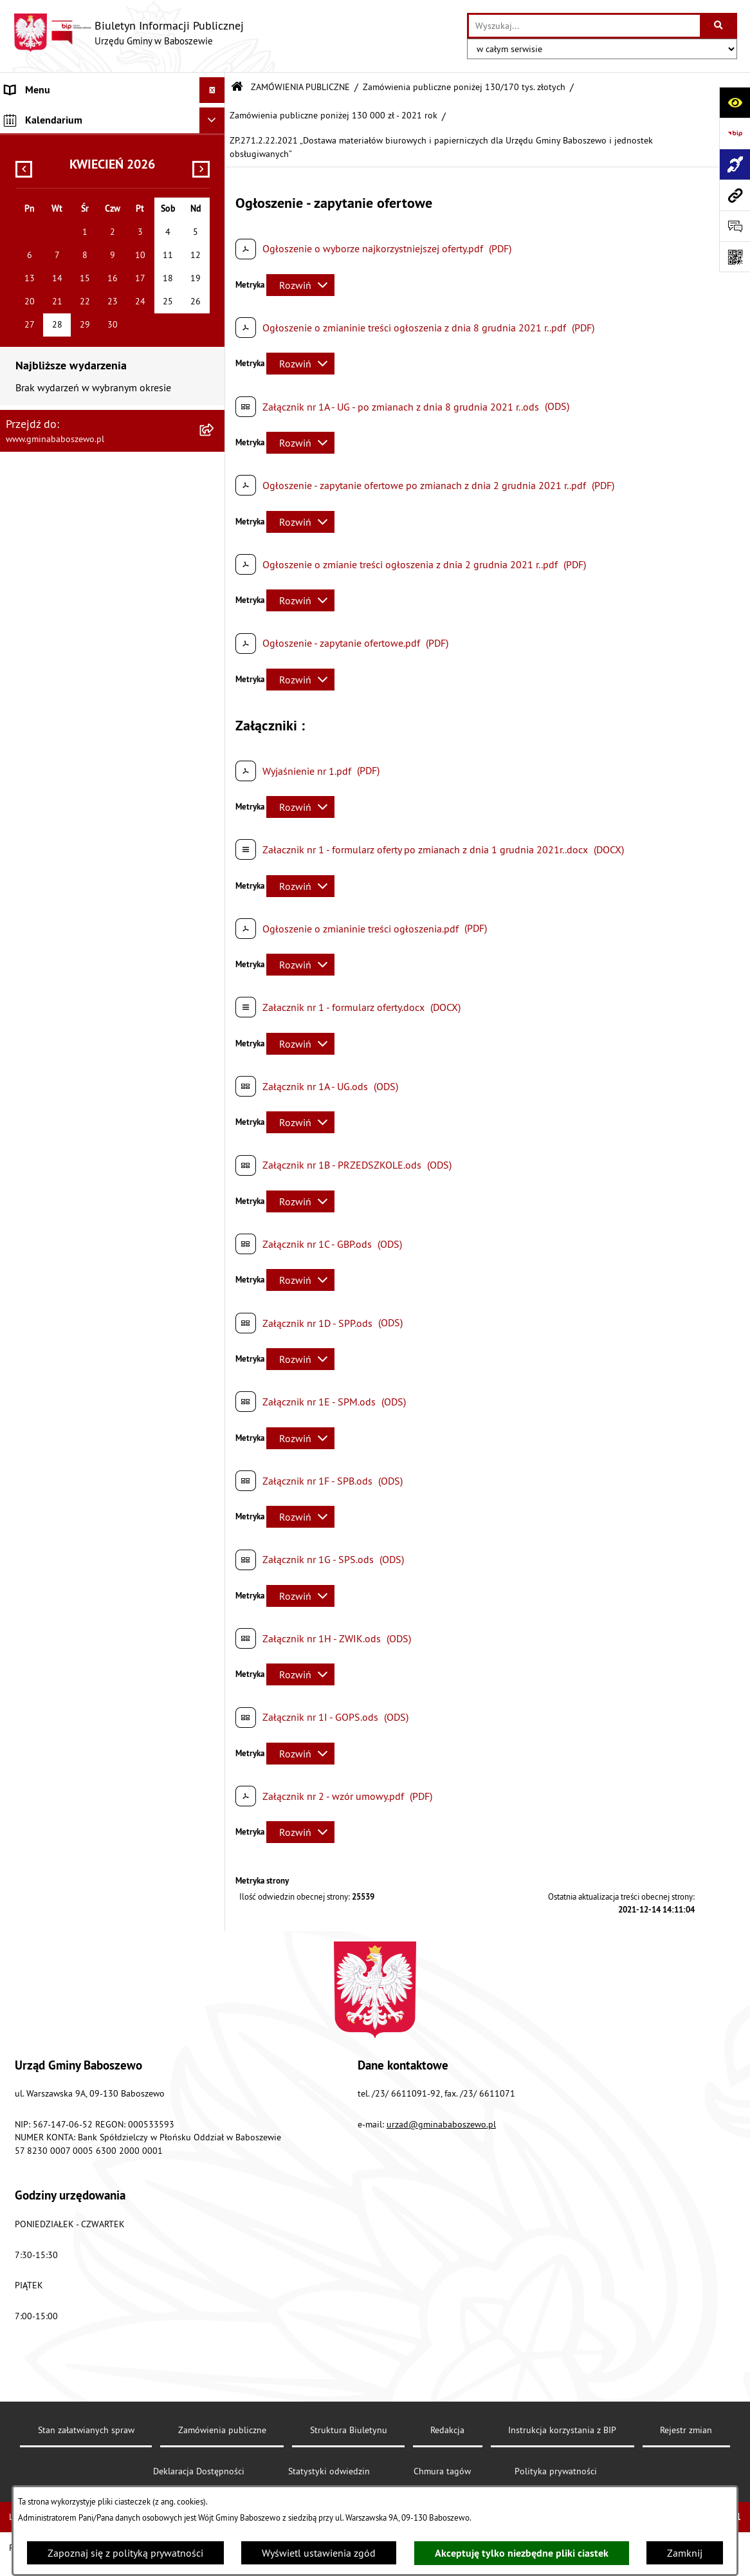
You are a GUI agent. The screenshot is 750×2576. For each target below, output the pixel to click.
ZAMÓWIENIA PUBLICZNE (300, 87)
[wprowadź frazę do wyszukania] (584, 26)
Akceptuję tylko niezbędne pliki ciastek (521, 2553)
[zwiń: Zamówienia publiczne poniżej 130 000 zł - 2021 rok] (214, 550)
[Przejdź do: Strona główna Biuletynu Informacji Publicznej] (237, 87)
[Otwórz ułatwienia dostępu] (734, 102)
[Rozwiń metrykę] (300, 285)
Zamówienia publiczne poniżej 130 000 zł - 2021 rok (333, 115)
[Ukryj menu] (212, 90)
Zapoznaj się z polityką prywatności (125, 2552)
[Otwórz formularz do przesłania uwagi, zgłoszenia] (734, 225)
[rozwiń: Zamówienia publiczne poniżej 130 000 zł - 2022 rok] (214, 500)
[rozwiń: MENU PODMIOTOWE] (214, 116)
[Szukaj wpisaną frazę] (719, 26)
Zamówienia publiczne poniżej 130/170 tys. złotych (464, 87)
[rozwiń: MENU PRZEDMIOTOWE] (214, 142)
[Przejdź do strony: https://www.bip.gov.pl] (734, 133)
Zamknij (684, 2552)
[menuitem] (112, 116)
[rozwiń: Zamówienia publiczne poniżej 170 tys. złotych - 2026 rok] (214, 302)
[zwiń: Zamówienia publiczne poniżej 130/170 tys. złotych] (214, 252)
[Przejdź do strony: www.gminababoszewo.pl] (734, 195)
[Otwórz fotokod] (734, 256)
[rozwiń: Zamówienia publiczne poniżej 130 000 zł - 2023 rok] (214, 450)
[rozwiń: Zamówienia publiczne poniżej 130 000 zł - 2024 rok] (214, 401)
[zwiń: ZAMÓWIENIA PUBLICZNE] (214, 169)
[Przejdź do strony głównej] (128, 33)
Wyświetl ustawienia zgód (319, 2552)
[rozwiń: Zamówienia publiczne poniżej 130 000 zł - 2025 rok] (214, 351)
